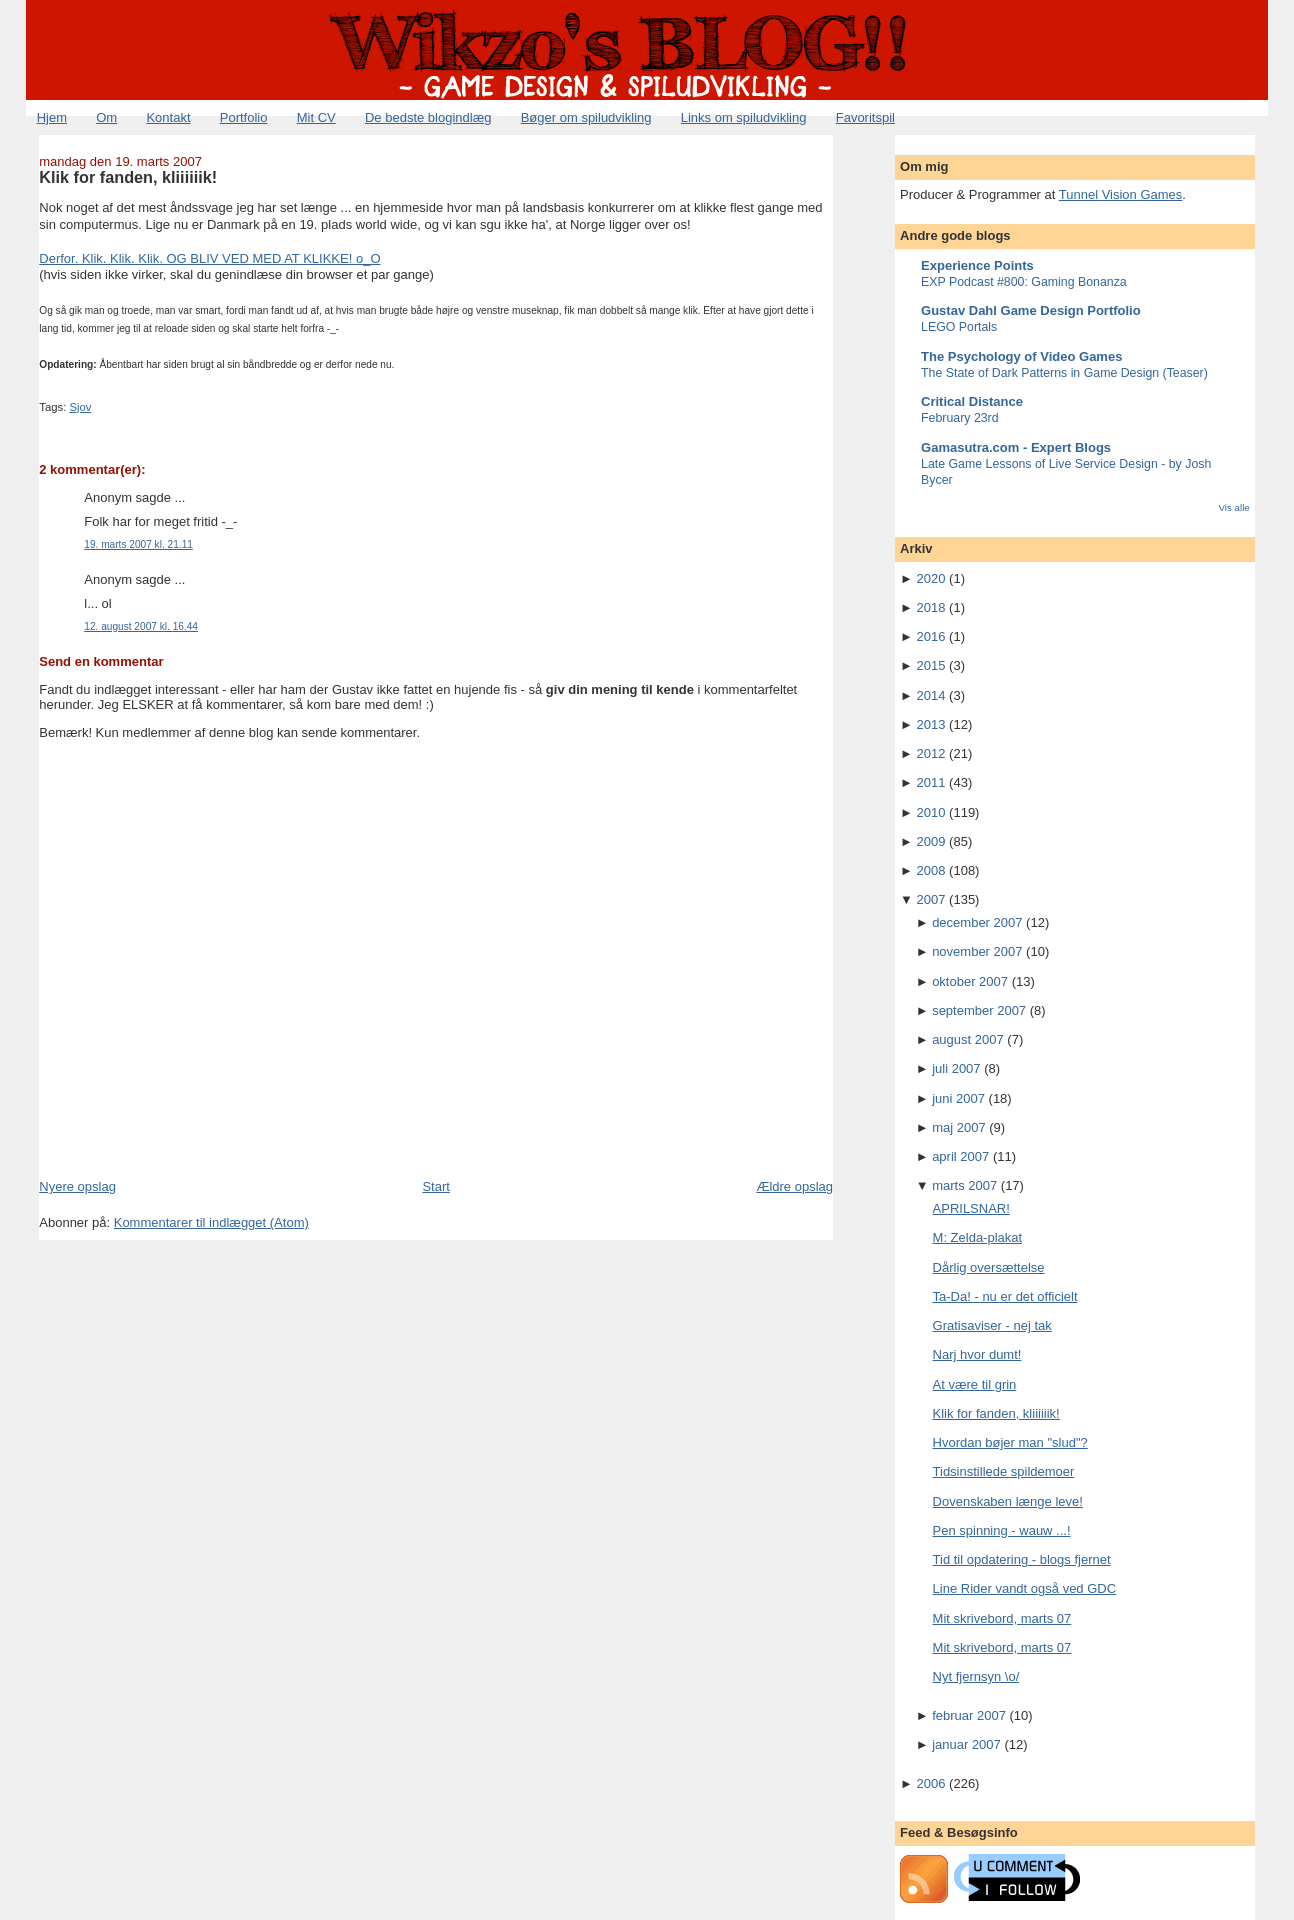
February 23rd (960, 418)
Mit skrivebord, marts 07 (1002, 1618)
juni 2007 (958, 1098)
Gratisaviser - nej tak (992, 1325)
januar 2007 (966, 1744)
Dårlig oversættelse (989, 1267)
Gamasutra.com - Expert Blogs (1016, 447)
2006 (931, 1783)
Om (106, 117)
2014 (931, 695)
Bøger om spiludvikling (586, 117)
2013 (931, 724)
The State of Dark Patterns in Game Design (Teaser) (1064, 373)
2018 (931, 607)
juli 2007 (956, 1068)
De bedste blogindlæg (428, 117)
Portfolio (244, 117)
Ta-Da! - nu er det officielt (1005, 1296)
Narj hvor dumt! (977, 1354)
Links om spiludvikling (744, 117)
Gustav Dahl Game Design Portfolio (1031, 310)
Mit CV (316, 117)
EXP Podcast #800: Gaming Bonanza (1024, 282)
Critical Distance (972, 401)
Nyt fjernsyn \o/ (976, 1676)
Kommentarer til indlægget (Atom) (211, 1222)
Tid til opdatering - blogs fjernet (1022, 1559)
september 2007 (979, 1010)
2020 (931, 578)
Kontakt (168, 117)
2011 (931, 782)
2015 (931, 665)
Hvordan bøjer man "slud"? (1010, 1442)
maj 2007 (958, 1127)
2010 (931, 812)
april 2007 (960, 1156)
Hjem (52, 117)
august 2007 (968, 1039)
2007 (931, 899)
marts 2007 (964, 1185)
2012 (931, 753)
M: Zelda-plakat (978, 1237)
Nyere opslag (77, 1186)
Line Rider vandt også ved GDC (1025, 1588)
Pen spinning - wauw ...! (1002, 1530)
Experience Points (977, 265)
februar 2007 (969, 1715)
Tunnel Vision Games (1121, 194)
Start (435, 1186)
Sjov (80, 407)
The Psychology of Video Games (1021, 356)
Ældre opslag (794, 1186)
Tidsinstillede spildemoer (1004, 1471)
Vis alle (1233, 507)
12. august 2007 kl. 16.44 (141, 626)
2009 (931, 841)
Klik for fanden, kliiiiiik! (128, 177)
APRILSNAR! (971, 1208)
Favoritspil (865, 117)
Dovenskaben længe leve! (1008, 1501)
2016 (931, 636)
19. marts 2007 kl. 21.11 (138, 544)
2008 (931, 870)
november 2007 (977, 951)
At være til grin (975, 1384)
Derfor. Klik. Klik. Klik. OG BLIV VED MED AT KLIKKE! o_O (209, 258)
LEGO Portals (959, 327)
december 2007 (977, 922)
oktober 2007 (970, 981)
